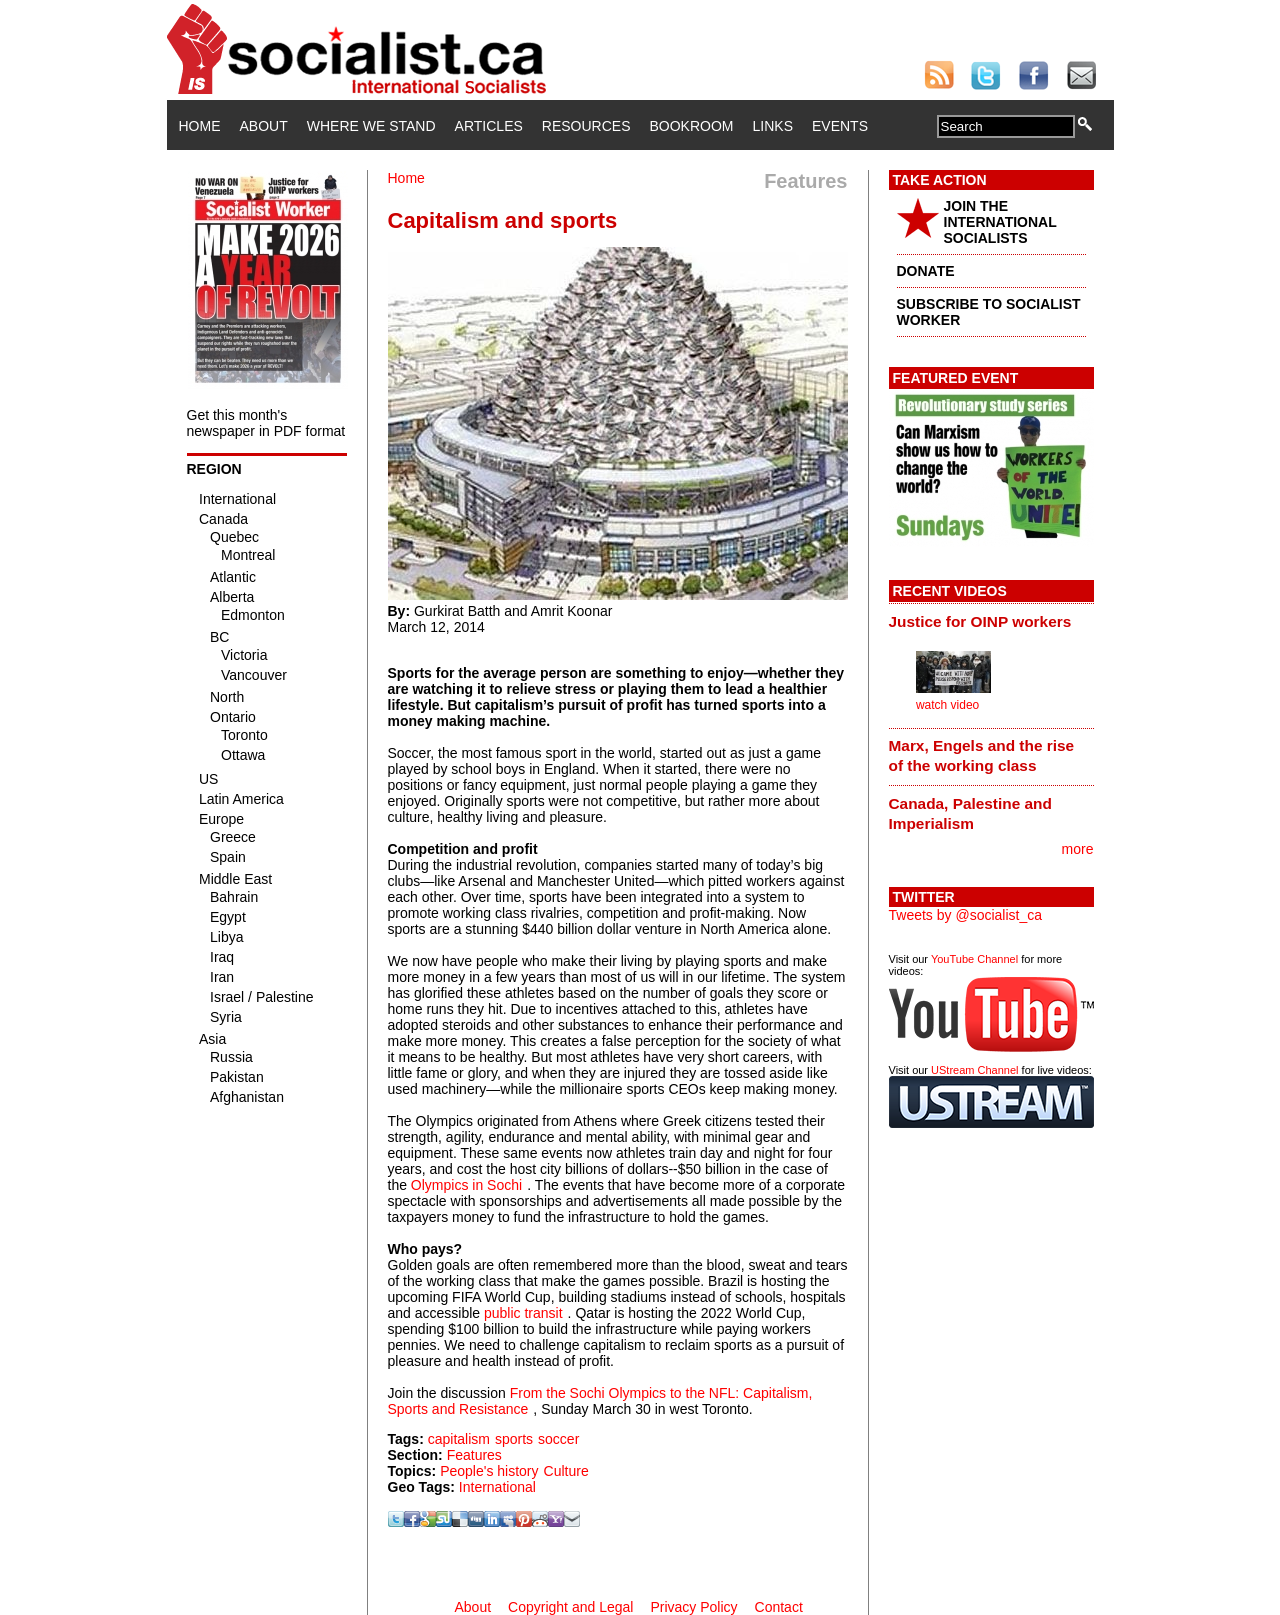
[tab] (991, 621)
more (1078, 849)
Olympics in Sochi (466, 1185)
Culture (566, 1471)
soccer (558, 1439)
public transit (523, 1313)
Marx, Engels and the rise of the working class (982, 755)
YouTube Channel (974, 959)
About (264, 126)
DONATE (926, 271)
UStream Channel (974, 1070)
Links (773, 126)
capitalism (459, 1439)
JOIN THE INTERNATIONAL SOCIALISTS (1000, 222)
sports (514, 1439)
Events (840, 126)
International (497, 1487)
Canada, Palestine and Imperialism (970, 813)
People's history (489, 1471)
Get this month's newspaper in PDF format (266, 423)
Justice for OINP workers (980, 621)
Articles (489, 126)
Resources (586, 126)
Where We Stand (371, 126)
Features (474, 1455)
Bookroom (692, 126)
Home (200, 126)
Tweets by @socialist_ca (966, 915)
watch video (947, 705)
